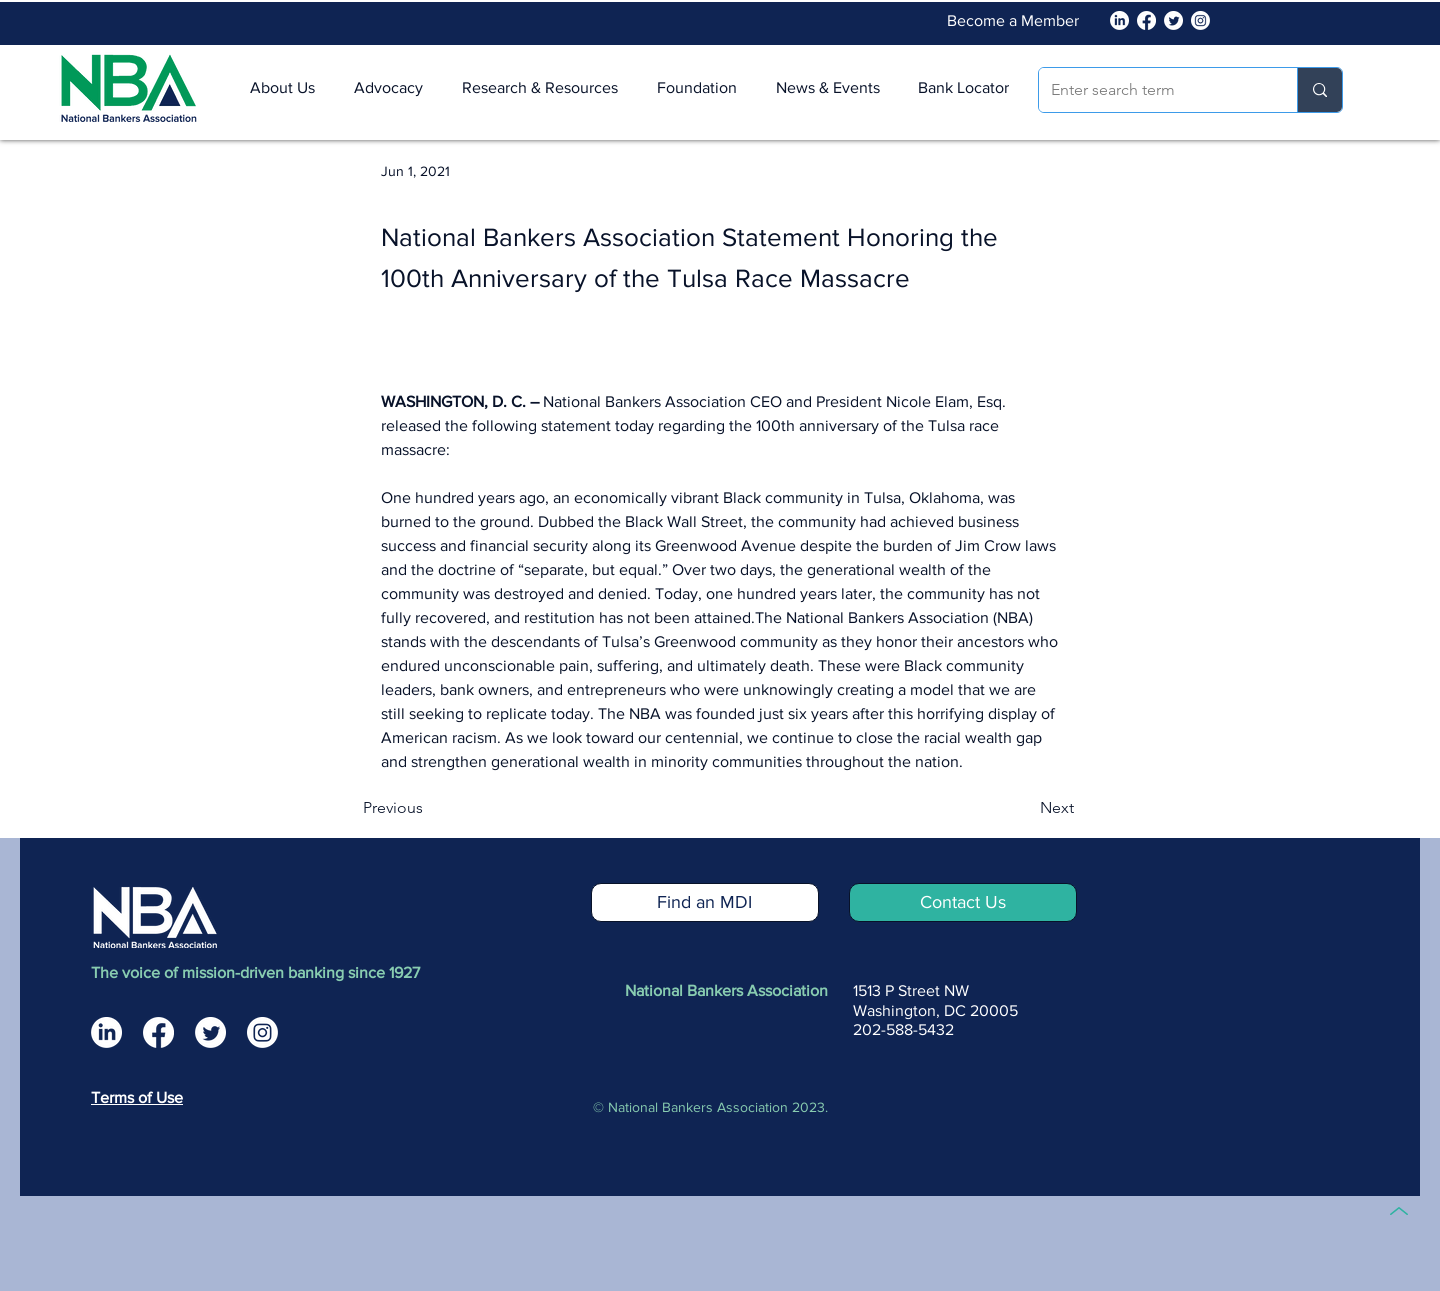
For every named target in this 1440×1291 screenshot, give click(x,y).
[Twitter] (1173, 20)
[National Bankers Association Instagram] (262, 1032)
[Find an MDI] (705, 902)
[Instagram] (1200, 20)
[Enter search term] (1153, 90)
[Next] (1024, 808)
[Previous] (429, 808)
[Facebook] (1146, 20)
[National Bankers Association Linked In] (1119, 20)
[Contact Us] (963, 902)
